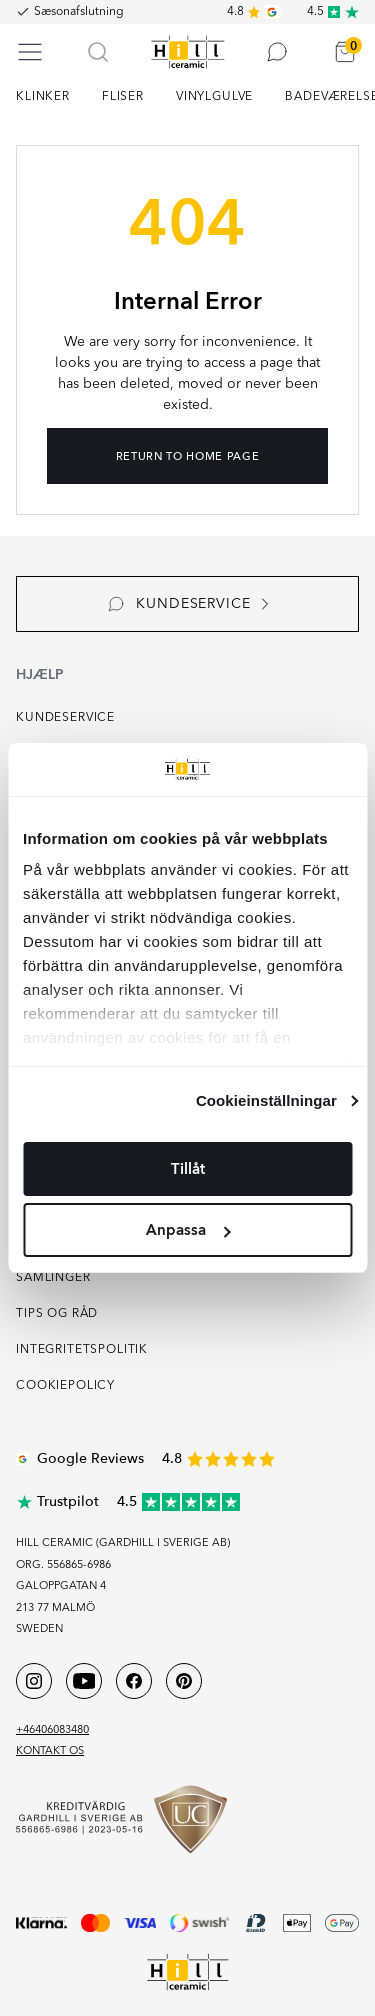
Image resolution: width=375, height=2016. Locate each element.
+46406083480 (52, 1730)
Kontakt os (50, 1751)
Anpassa (188, 1230)
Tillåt (188, 1169)
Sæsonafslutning (79, 12)
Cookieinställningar (266, 1100)
